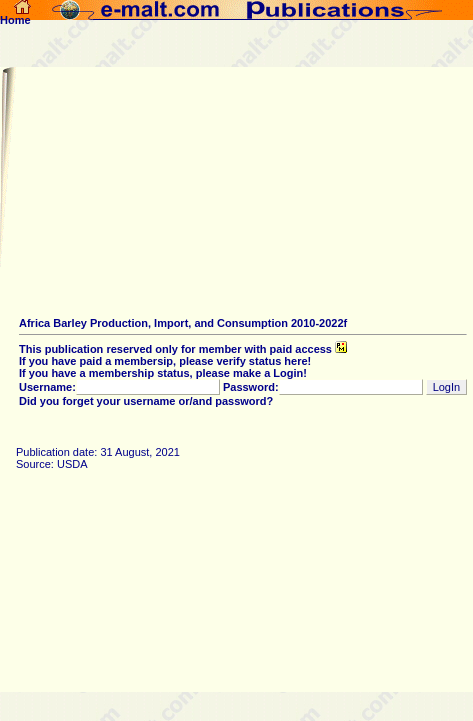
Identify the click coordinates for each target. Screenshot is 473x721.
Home (15, 15)
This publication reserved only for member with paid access (183, 349)
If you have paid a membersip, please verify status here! (165, 361)
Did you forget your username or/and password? (146, 401)
